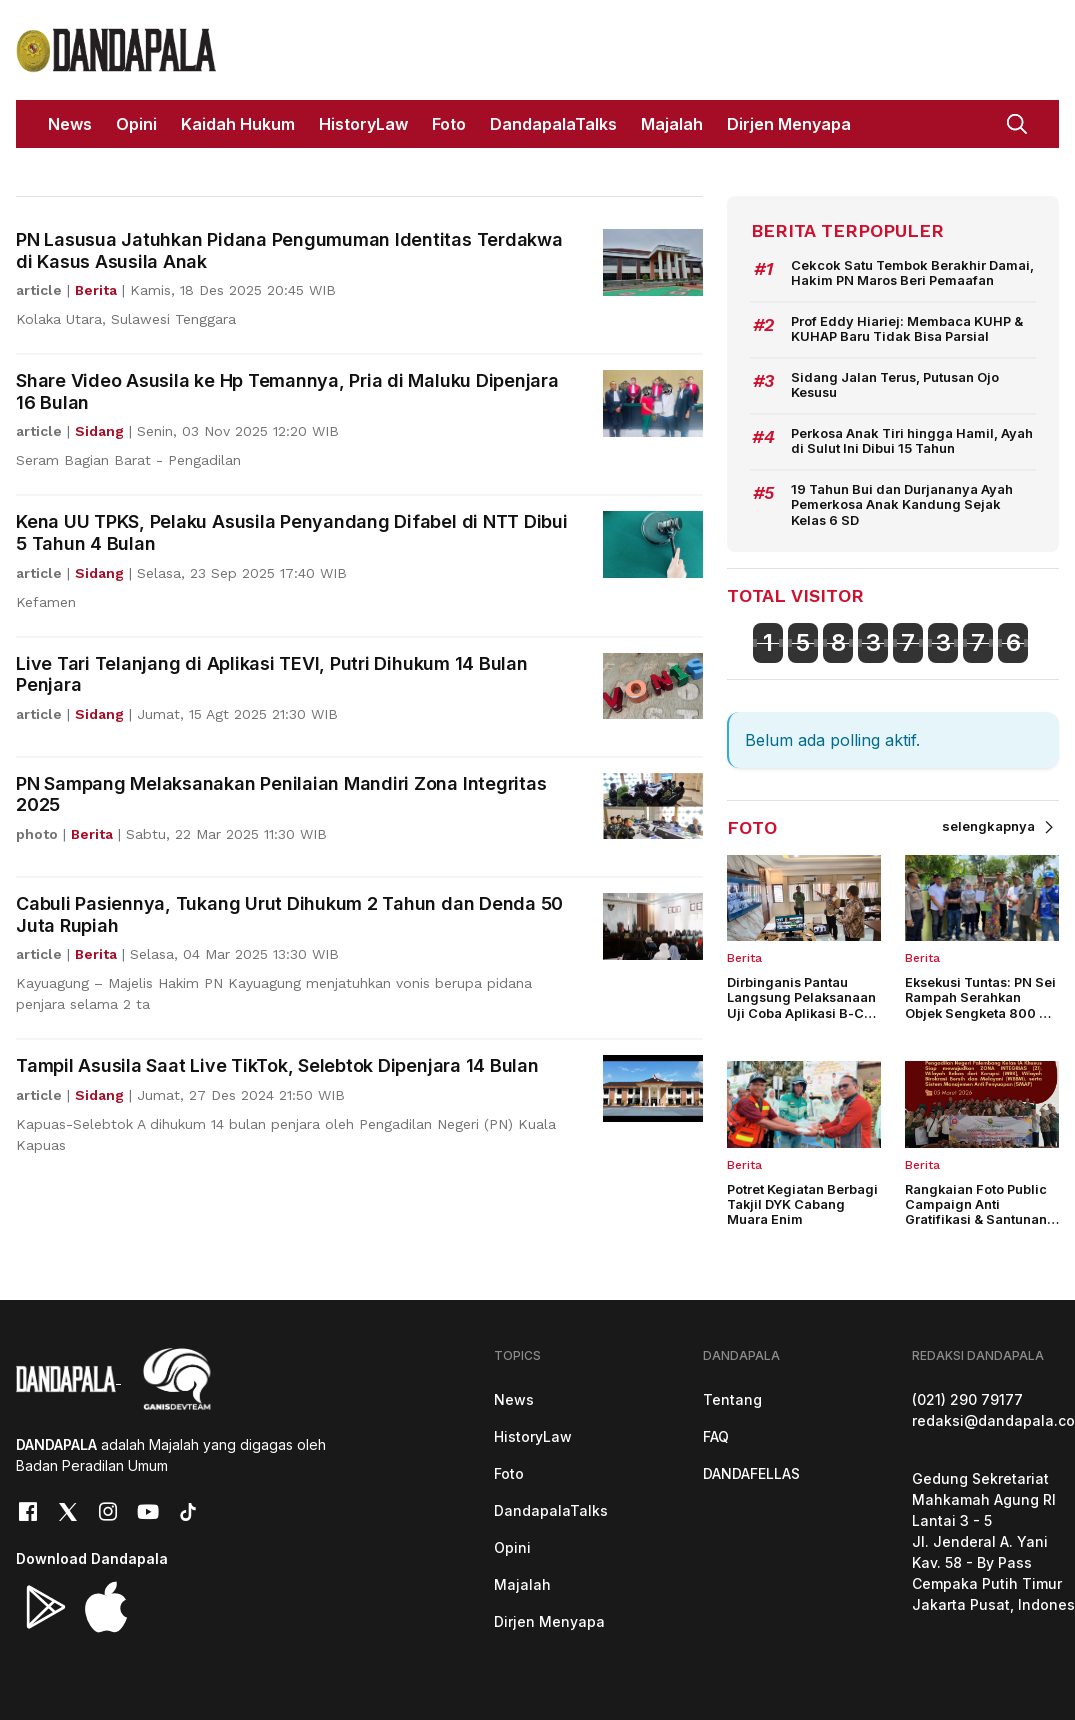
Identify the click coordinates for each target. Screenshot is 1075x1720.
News (514, 1396)
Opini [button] (136, 124)
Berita (744, 956)
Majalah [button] (672, 124)
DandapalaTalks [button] (553, 124)
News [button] (70, 124)
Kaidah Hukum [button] (238, 124)
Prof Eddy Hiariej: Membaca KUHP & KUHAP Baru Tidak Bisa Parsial (906, 328)
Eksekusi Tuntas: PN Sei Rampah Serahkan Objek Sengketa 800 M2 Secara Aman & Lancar (982, 1003)
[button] (1017, 122)
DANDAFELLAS (751, 1470)
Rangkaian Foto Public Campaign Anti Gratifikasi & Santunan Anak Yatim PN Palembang (976, 1218)
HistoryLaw (533, 1433)
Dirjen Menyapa (549, 1618)
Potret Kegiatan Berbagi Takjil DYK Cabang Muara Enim (802, 1203)
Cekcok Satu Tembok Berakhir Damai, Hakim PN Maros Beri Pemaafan (910, 273)
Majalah (522, 1581)
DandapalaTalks (551, 1507)
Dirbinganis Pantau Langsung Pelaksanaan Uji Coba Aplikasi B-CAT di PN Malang (804, 1003)
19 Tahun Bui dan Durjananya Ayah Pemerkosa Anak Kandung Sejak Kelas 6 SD (902, 503)
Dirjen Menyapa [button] (789, 124)
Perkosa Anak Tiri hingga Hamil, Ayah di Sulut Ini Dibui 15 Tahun (910, 440)
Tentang (732, 1396)
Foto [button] (449, 124)
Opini (512, 1544)
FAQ (716, 1433)
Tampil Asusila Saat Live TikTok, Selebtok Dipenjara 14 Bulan (277, 1065)
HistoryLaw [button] (363, 124)
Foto (509, 1470)
